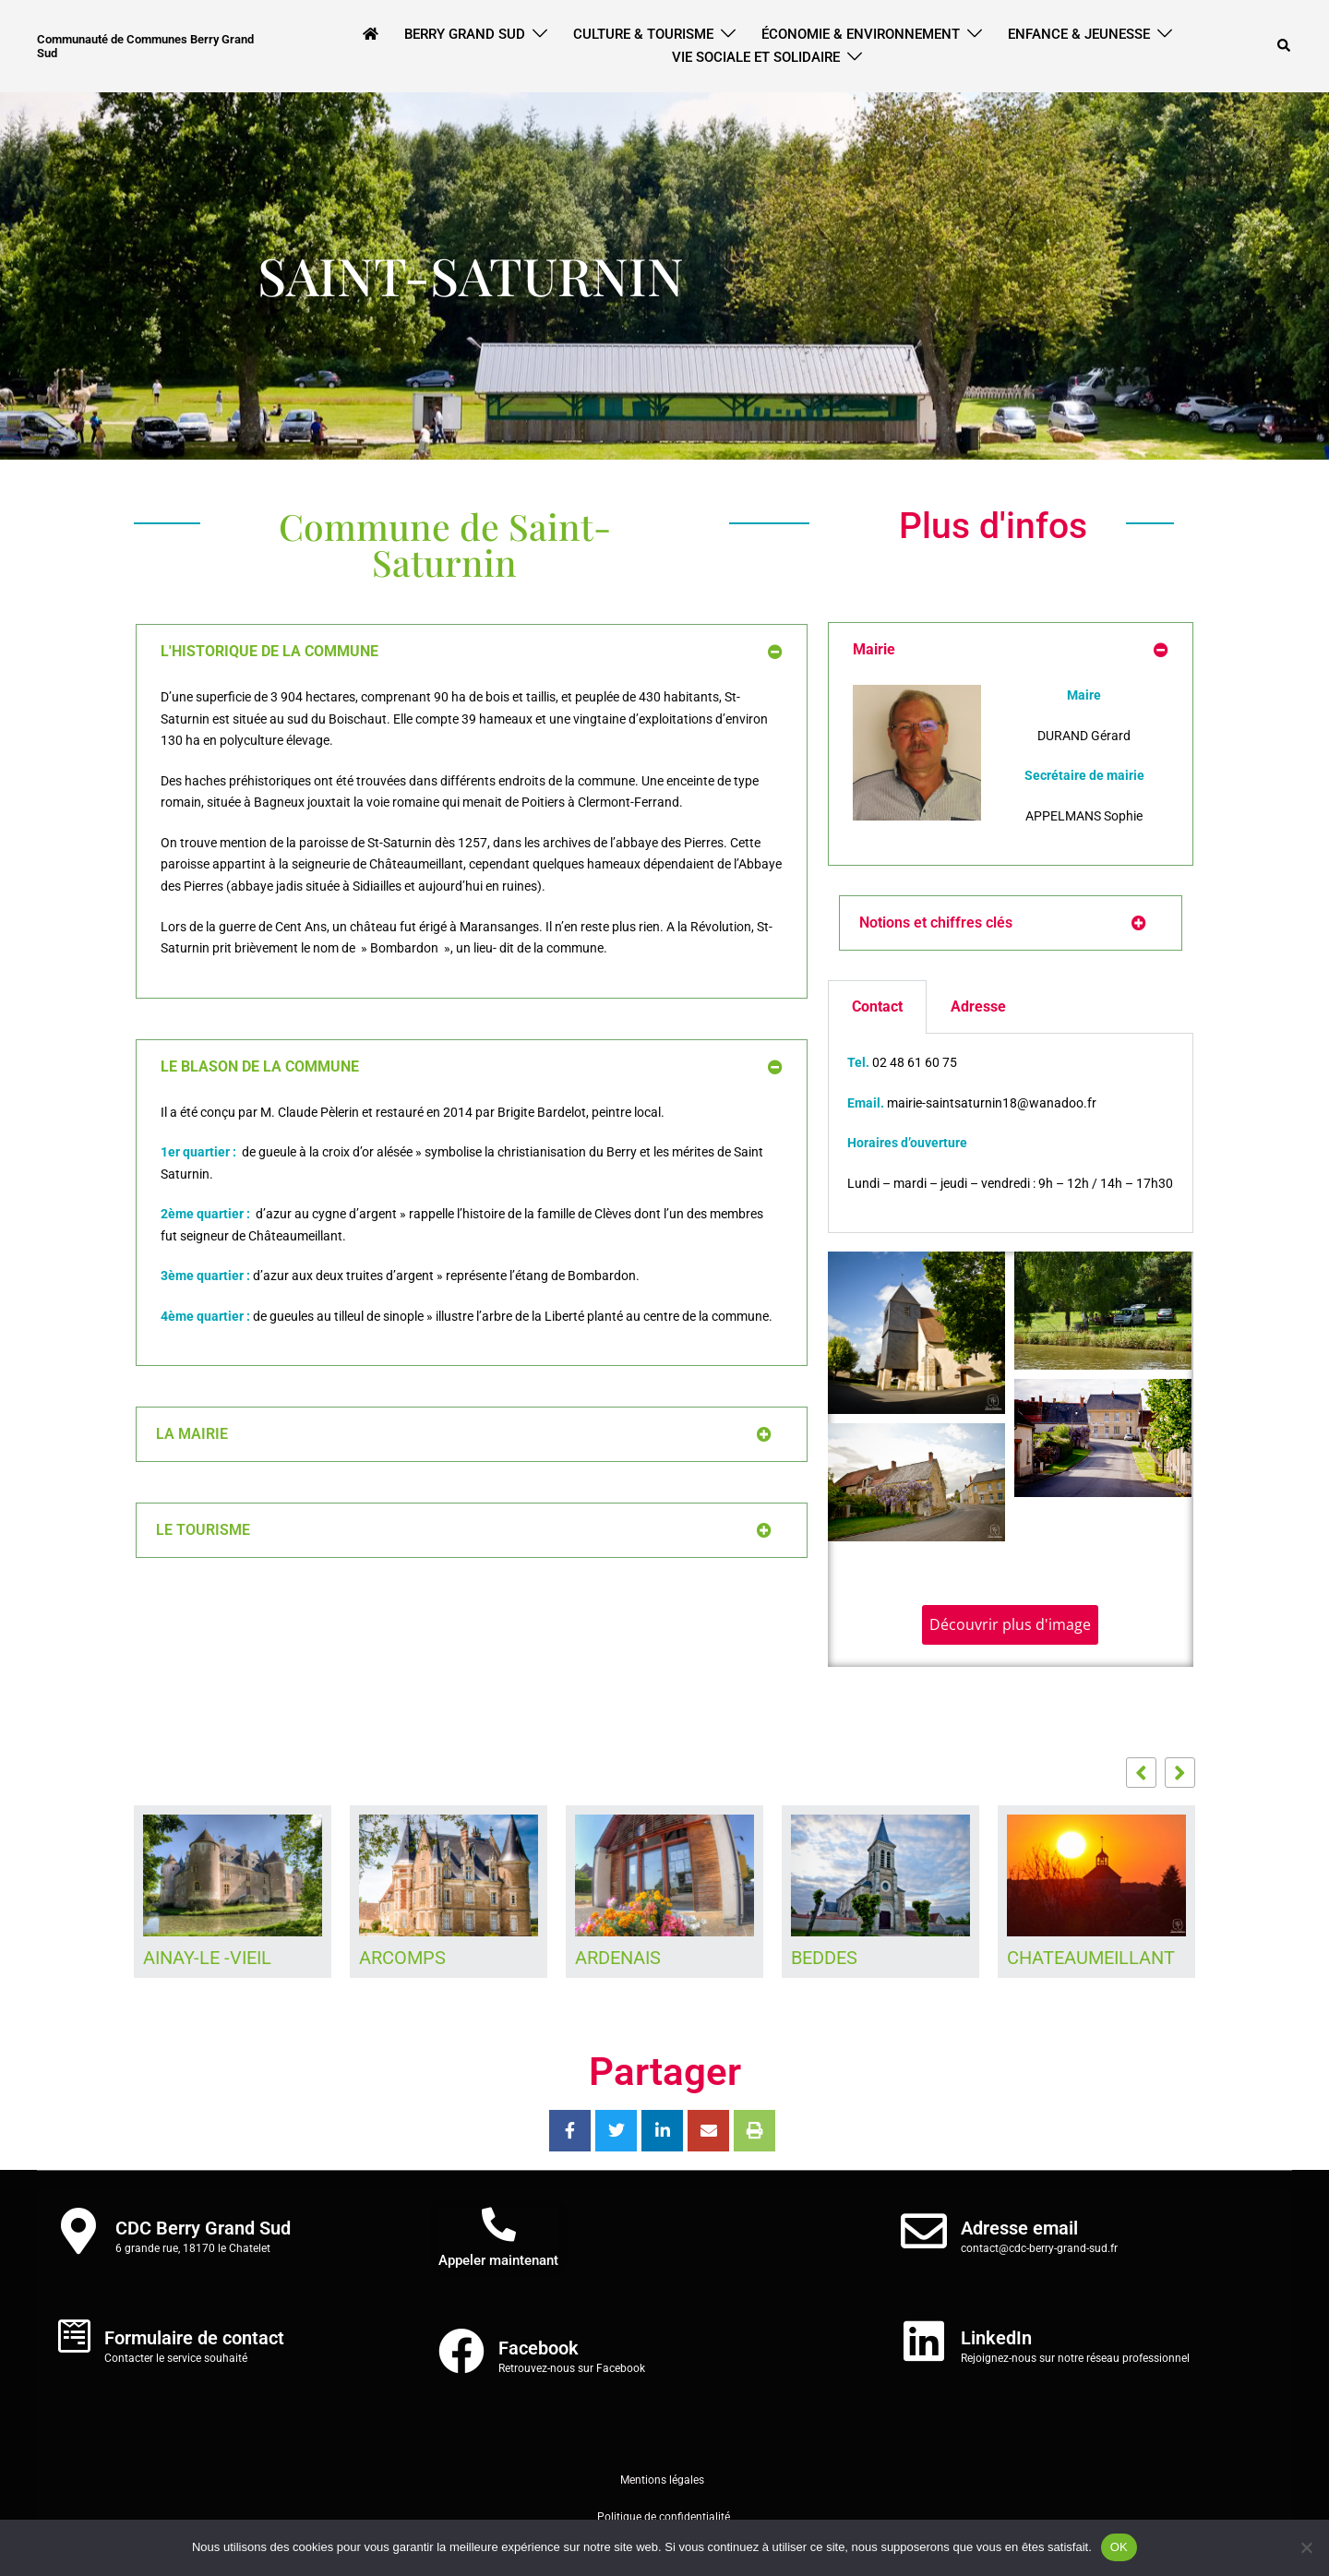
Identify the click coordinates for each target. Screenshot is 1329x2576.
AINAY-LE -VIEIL (207, 1958)
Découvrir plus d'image (1010, 1624)
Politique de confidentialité (665, 2516)
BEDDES (824, 1958)
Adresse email (1019, 2228)
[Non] (1306, 2547)
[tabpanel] (1010, 1133)
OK (1119, 2547)
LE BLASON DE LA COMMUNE (260, 1066)
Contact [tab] (877, 1006)
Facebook (538, 2348)
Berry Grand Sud (464, 34)
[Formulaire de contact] (73, 2336)
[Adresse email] (924, 2231)
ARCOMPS (402, 1958)
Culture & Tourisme (643, 34)
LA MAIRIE (192, 1434)
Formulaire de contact (194, 2338)
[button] (1284, 46)
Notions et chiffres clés (935, 922)
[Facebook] (461, 2351)
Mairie (874, 649)
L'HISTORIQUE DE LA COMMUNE (269, 651)
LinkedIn (996, 2338)
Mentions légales (662, 2480)
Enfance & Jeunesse (1079, 34)
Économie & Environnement (860, 34)
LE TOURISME (203, 1530)
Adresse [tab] (978, 1006)
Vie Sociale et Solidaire (756, 57)
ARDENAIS (618, 1958)
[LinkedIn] (924, 2341)
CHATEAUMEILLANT (1091, 1958)
